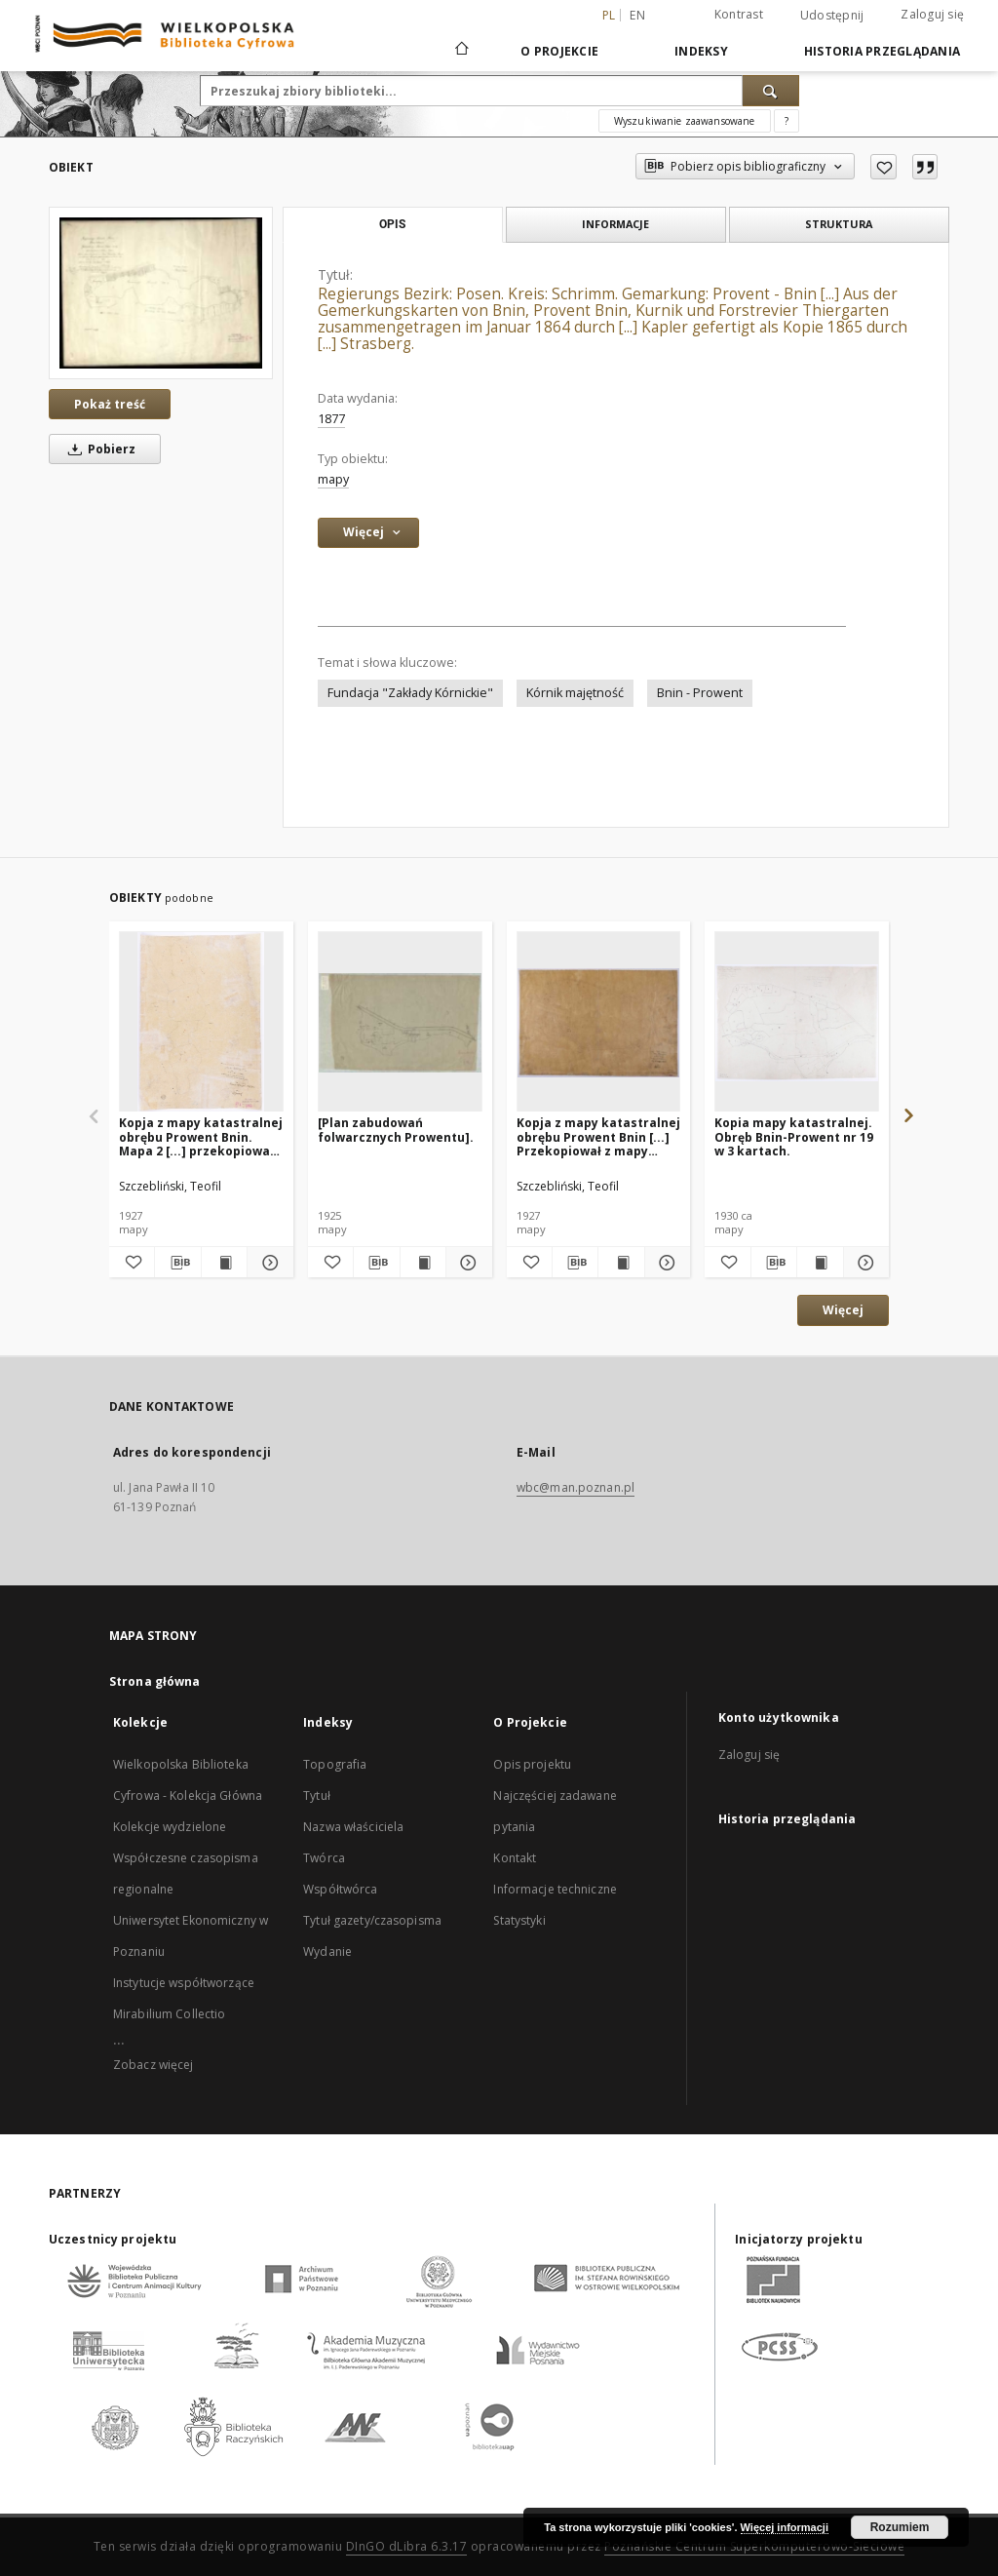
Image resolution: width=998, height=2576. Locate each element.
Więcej (843, 1310)
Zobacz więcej (153, 2064)
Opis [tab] (392, 224)
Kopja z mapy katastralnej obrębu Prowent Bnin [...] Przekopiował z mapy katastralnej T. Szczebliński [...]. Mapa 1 (598, 1136)
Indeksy (701, 51)
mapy (333, 479)
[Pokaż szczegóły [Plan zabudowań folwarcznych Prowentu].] (465, 1262)
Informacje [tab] (615, 223)
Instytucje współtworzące (183, 1982)
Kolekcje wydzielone (169, 1826)
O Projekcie (559, 51)
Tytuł (316, 1795)
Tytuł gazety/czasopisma (372, 1920)
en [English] (637, 15)
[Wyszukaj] (771, 90)
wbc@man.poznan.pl (575, 1487)
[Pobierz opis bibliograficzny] (177, 1262)
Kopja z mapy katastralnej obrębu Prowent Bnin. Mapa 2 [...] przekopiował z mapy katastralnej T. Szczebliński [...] (201, 1136)
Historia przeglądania (882, 51)
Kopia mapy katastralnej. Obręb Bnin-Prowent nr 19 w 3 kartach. (793, 1136)
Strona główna (155, 1681)
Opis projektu (532, 1764)
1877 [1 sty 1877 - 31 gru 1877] (331, 418)
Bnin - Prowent (700, 692)
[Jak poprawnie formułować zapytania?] (786, 121)
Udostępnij (832, 15)
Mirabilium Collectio (169, 2014)
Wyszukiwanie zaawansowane (684, 121)
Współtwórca (340, 1889)
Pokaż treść (109, 404)
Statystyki (519, 1920)
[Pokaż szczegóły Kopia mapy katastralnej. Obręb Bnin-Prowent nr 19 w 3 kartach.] (863, 1262)
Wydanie (327, 1951)
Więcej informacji (784, 2527)
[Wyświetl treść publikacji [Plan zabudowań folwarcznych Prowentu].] (423, 1262)
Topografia (334, 1764)
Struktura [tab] (838, 223)
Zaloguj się (932, 14)
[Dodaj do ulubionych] (883, 166)
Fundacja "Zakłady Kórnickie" (410, 692)
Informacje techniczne (555, 1889)
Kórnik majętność (575, 692)
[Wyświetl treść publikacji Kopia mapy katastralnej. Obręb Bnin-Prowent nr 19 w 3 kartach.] (819, 1262)
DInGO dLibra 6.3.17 (407, 2546)
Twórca (324, 1858)
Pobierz (98, 449)
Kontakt (514, 1858)
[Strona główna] (460, 50)
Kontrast (738, 14)
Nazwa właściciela (353, 1826)
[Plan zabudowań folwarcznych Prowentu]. (396, 1129)
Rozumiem (900, 2527)
